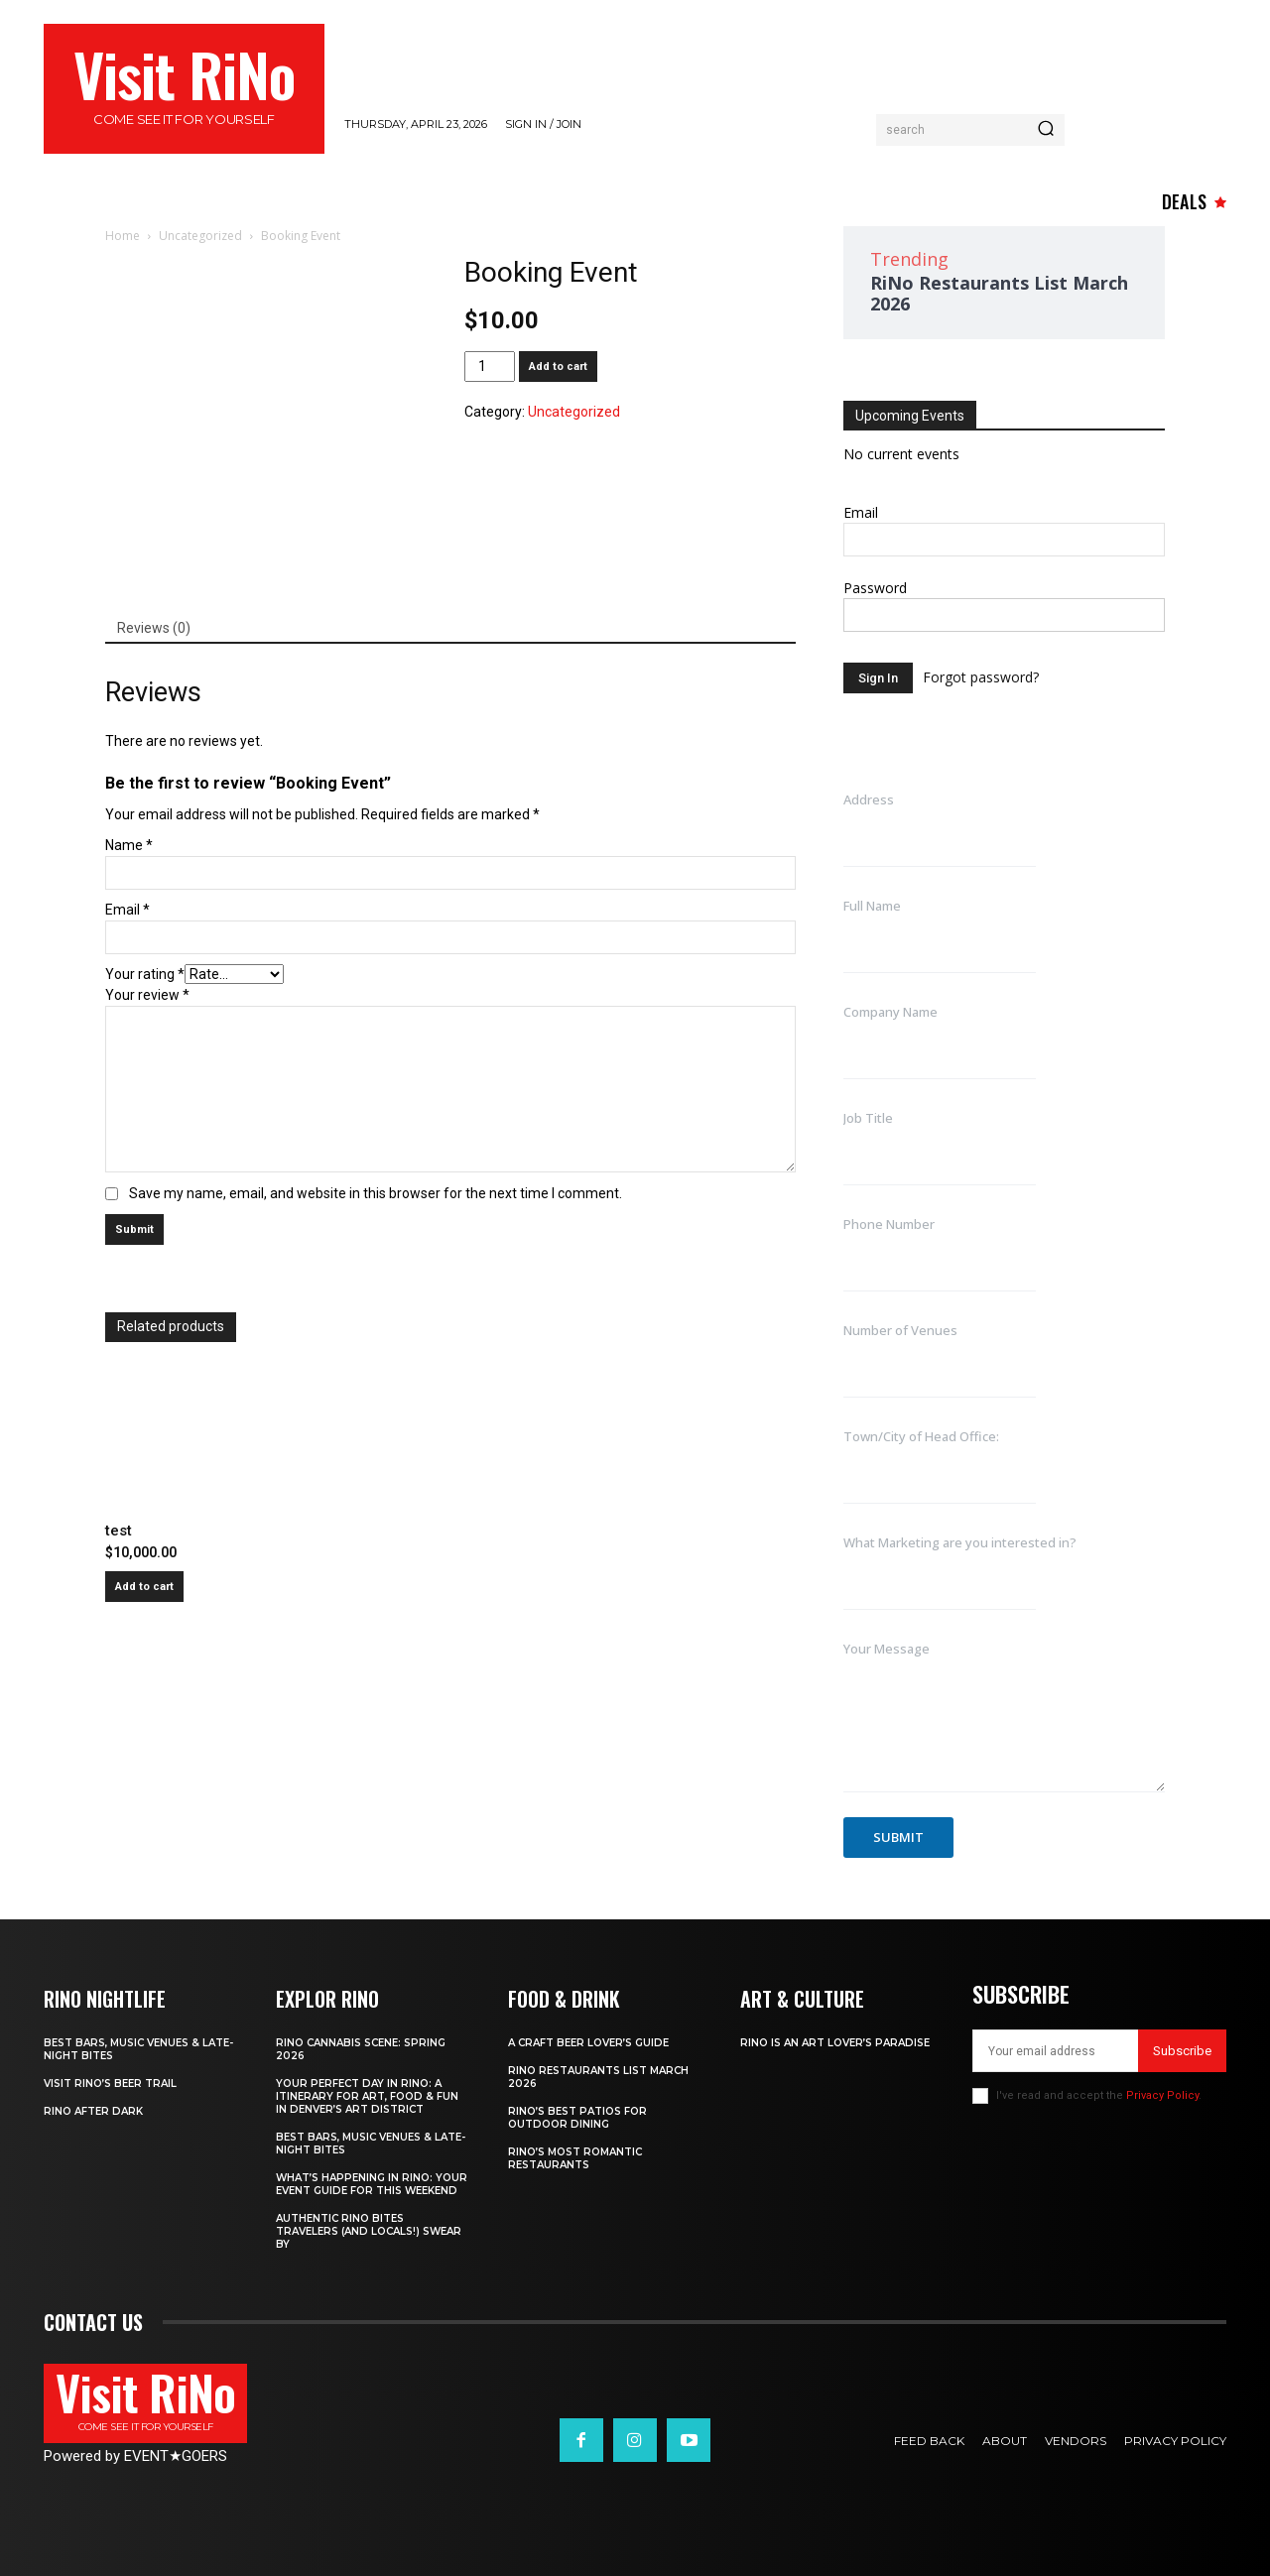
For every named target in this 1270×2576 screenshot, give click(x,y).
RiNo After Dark (93, 2111)
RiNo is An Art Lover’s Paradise (835, 2042)
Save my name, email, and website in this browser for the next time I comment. (375, 1193)
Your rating (145, 974)
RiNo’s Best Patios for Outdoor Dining (577, 2118)
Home (122, 235)
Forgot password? (981, 677)
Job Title (868, 1118)
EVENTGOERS (175, 2456)
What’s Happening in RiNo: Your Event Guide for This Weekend (371, 2184)
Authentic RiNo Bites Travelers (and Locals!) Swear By (368, 2231)
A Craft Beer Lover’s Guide (588, 2042)
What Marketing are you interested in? (960, 1542)
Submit (898, 1837)
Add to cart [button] (144, 1586)
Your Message (886, 1648)
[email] (1055, 2050)
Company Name (890, 1012)
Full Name (872, 906)
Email (127, 910)
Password (875, 587)
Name (129, 845)
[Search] (1046, 130)
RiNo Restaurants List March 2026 (999, 293)
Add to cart (558, 366)
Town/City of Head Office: (921, 1436)
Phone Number (889, 1224)
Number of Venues (900, 1330)
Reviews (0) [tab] (153, 628)
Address (868, 799)
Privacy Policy (1162, 2095)
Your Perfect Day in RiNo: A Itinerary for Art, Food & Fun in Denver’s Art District (367, 2096)
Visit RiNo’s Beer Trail (110, 2083)
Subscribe (1182, 2050)
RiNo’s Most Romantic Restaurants (575, 2158)
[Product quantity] (489, 366)
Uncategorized (200, 235)
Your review (147, 995)
